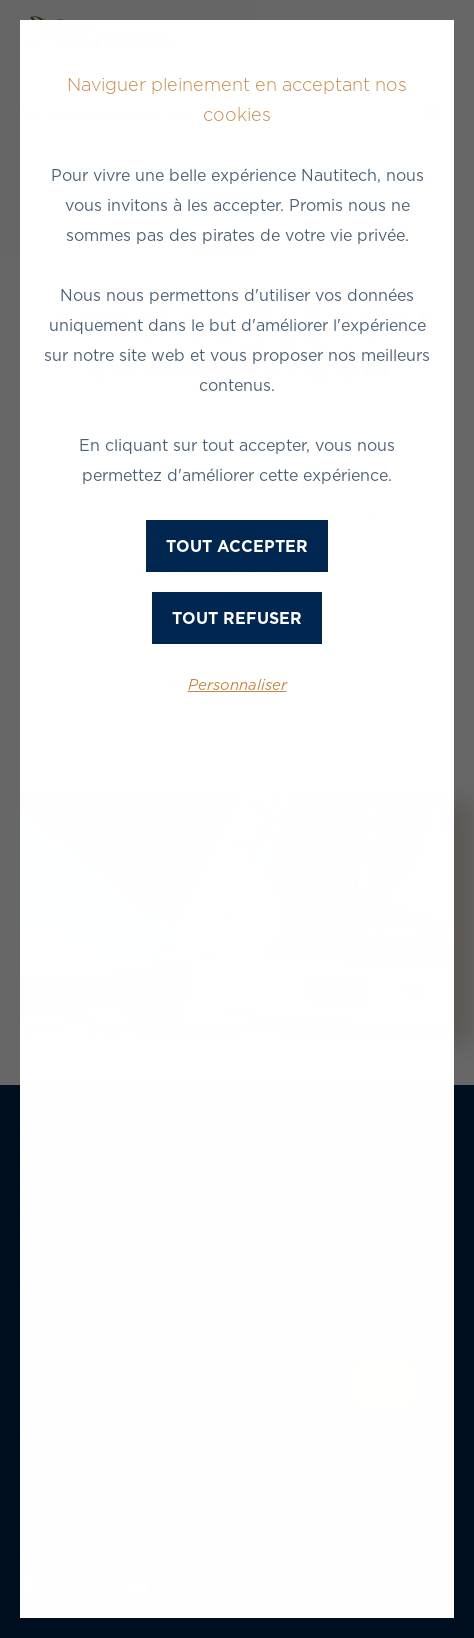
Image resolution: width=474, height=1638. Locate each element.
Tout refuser (237, 618)
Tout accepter (237, 546)
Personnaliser (237, 684)
